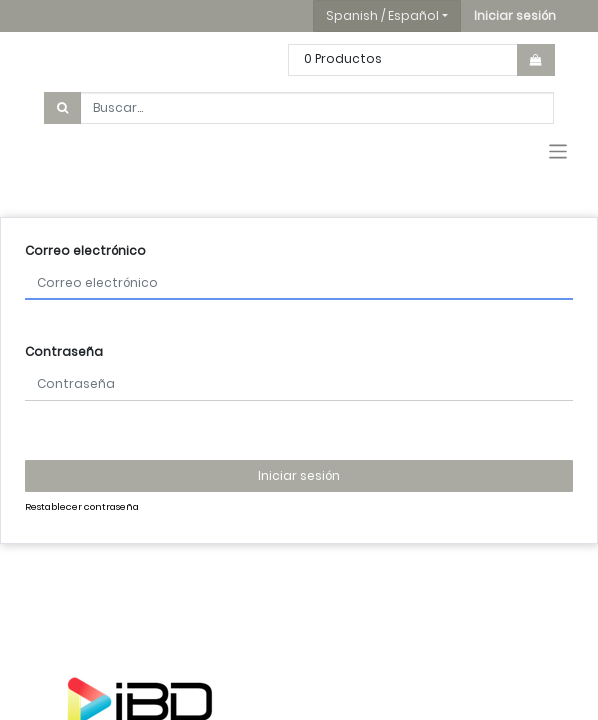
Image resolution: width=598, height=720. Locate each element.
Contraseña (64, 351)
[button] (515, 16)
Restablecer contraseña (82, 506)
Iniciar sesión (299, 475)
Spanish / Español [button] (382, 15)
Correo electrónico (85, 250)
